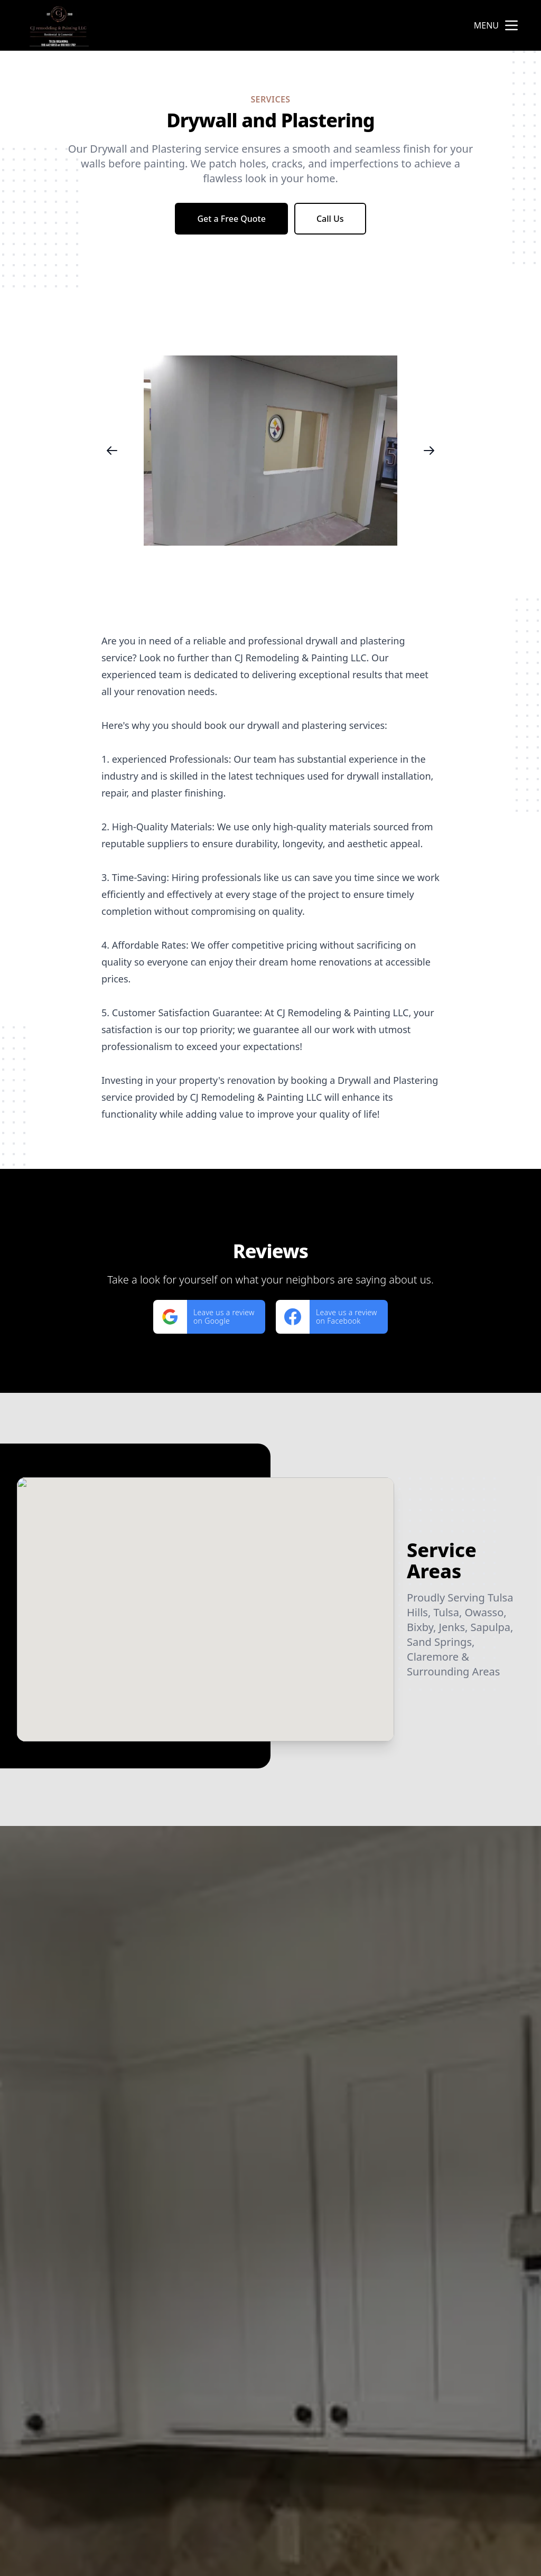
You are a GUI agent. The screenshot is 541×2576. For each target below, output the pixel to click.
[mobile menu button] (511, 25)
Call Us (330, 218)
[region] (270, 450)
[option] (270, 450)
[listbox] (270, 450)
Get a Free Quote (231, 218)
